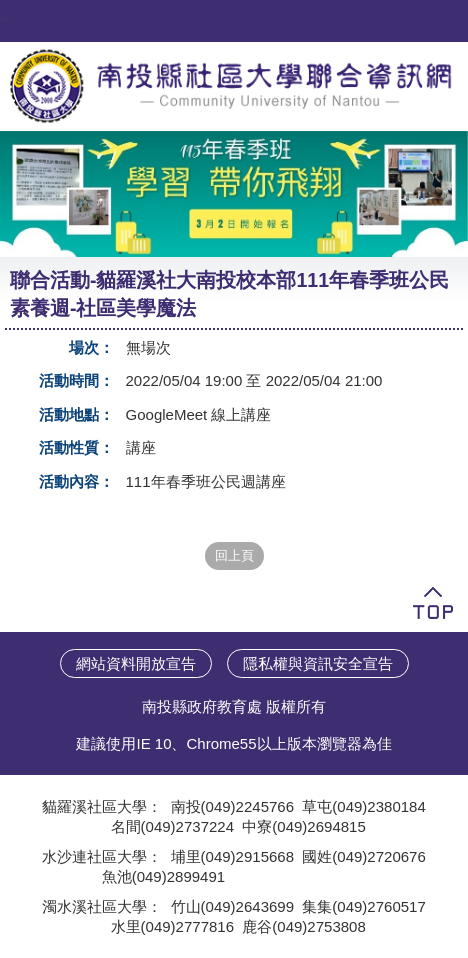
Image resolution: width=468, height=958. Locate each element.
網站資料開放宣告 (136, 663)
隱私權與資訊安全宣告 (318, 663)
